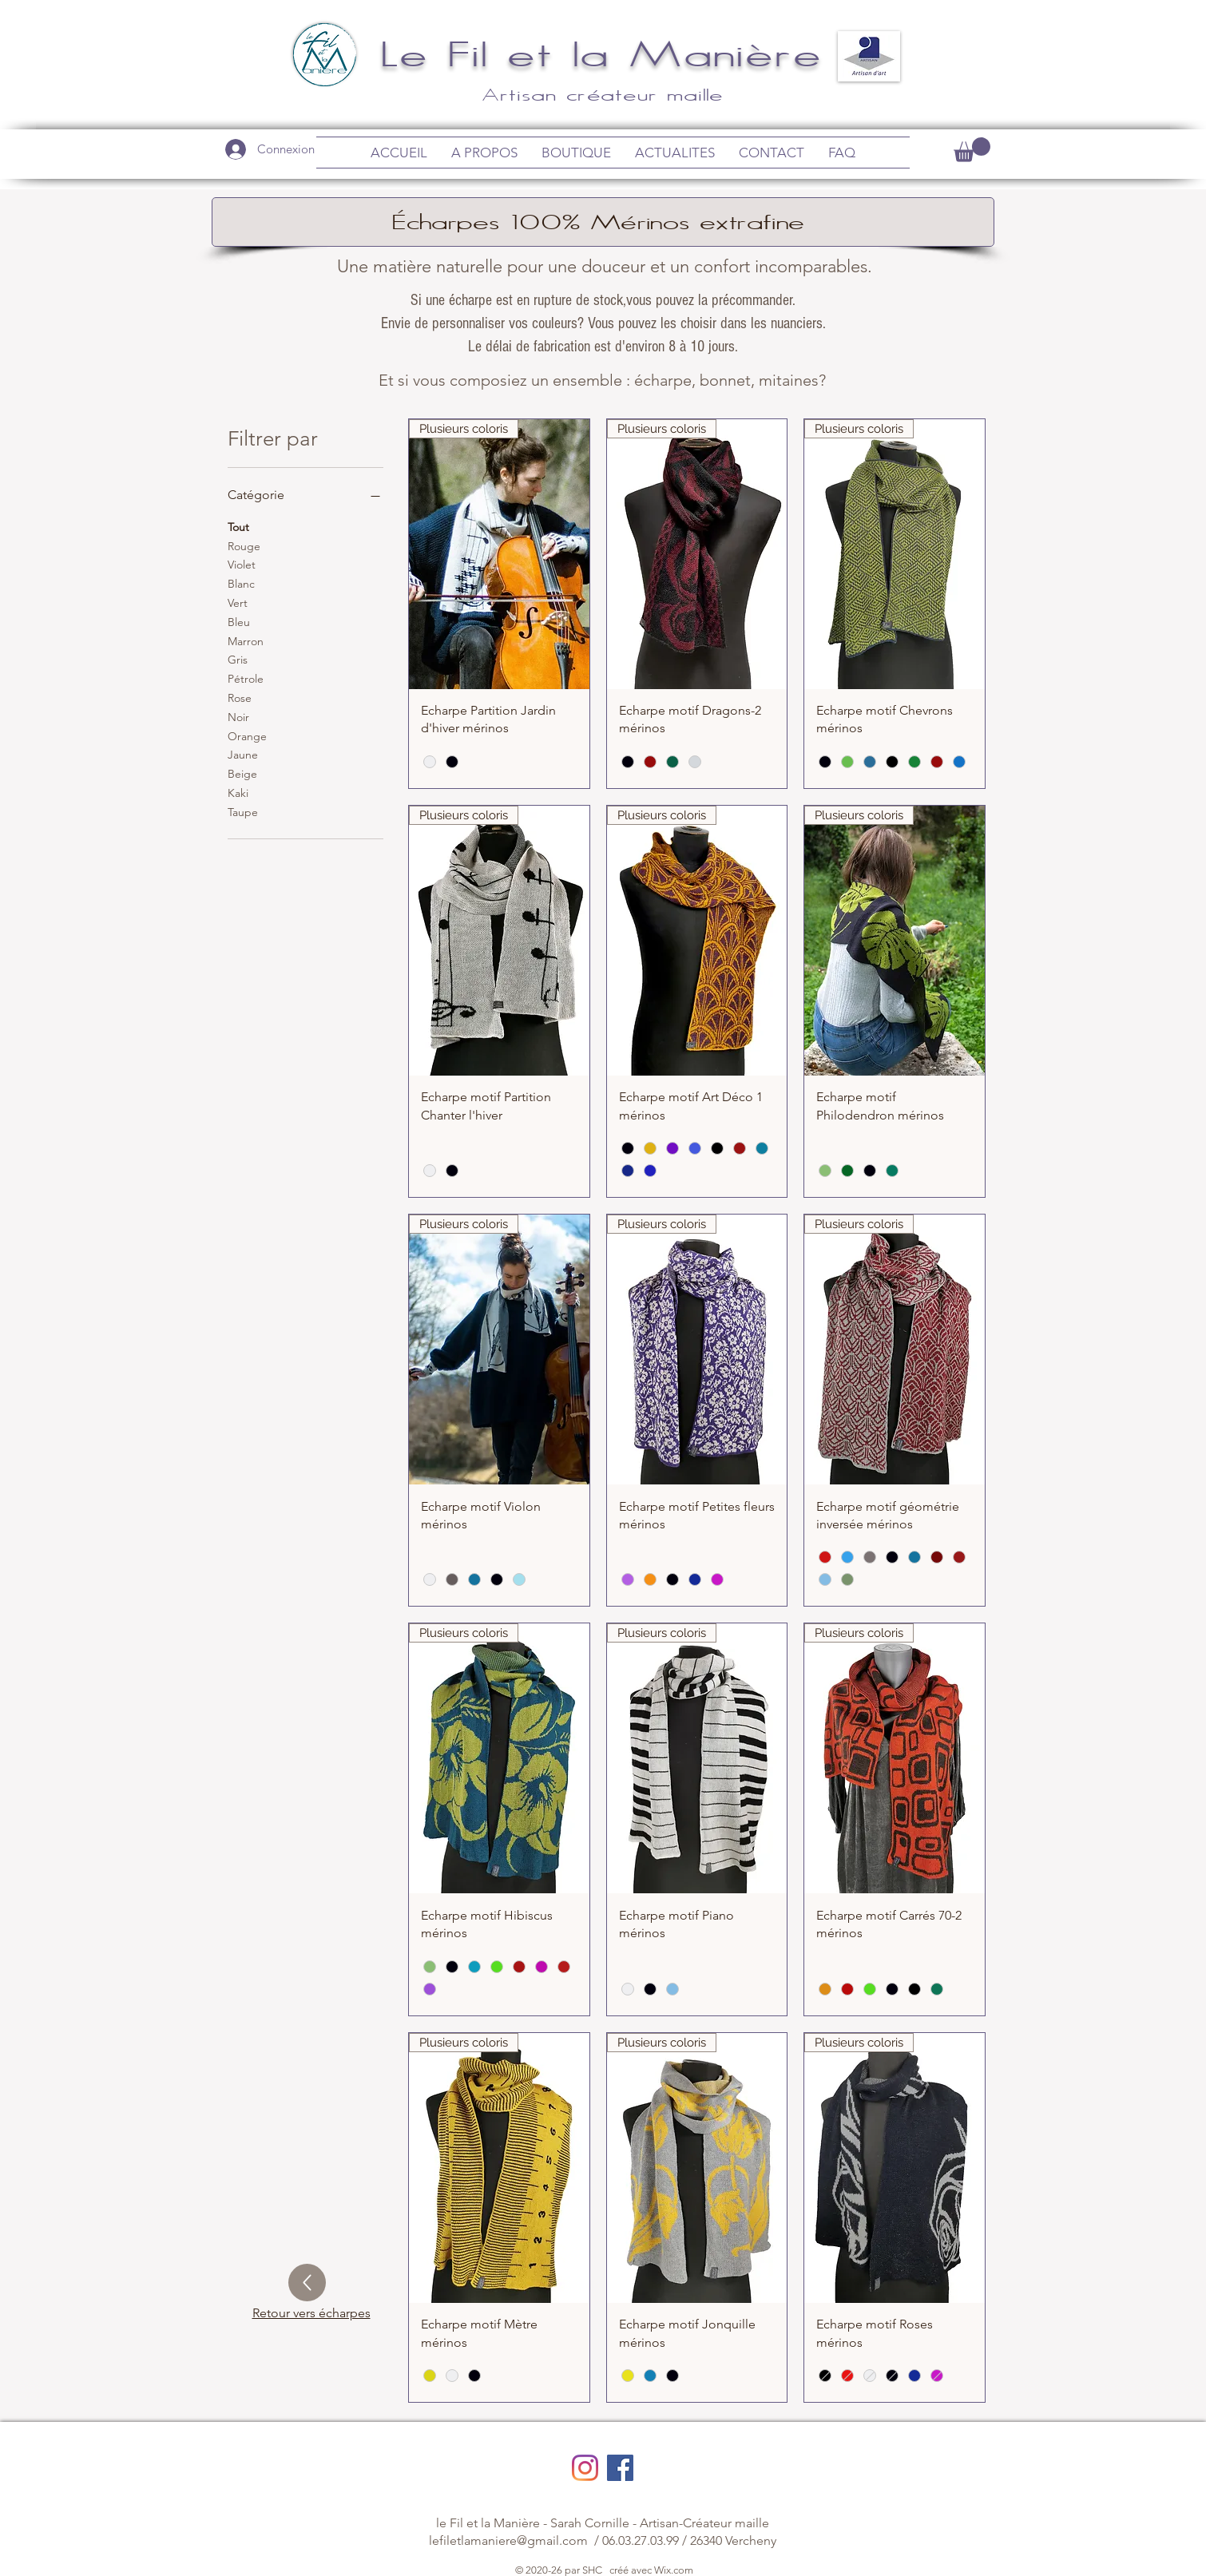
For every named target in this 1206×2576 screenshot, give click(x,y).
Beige (242, 773)
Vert (238, 602)
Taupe (243, 811)
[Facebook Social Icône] (620, 2468)
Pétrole (246, 678)
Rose (240, 697)
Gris (238, 659)
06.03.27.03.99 (640, 2540)
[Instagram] (585, 2468)
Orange (247, 735)
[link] (972, 149)
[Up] (307, 2282)
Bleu (239, 621)
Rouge (244, 545)
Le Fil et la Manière (603, 53)
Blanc (241, 583)
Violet (242, 564)
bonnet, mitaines (759, 380)
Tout (238, 526)
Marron (246, 640)
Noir (238, 716)
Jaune (243, 754)
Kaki (238, 792)
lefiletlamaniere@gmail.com (508, 2540)
